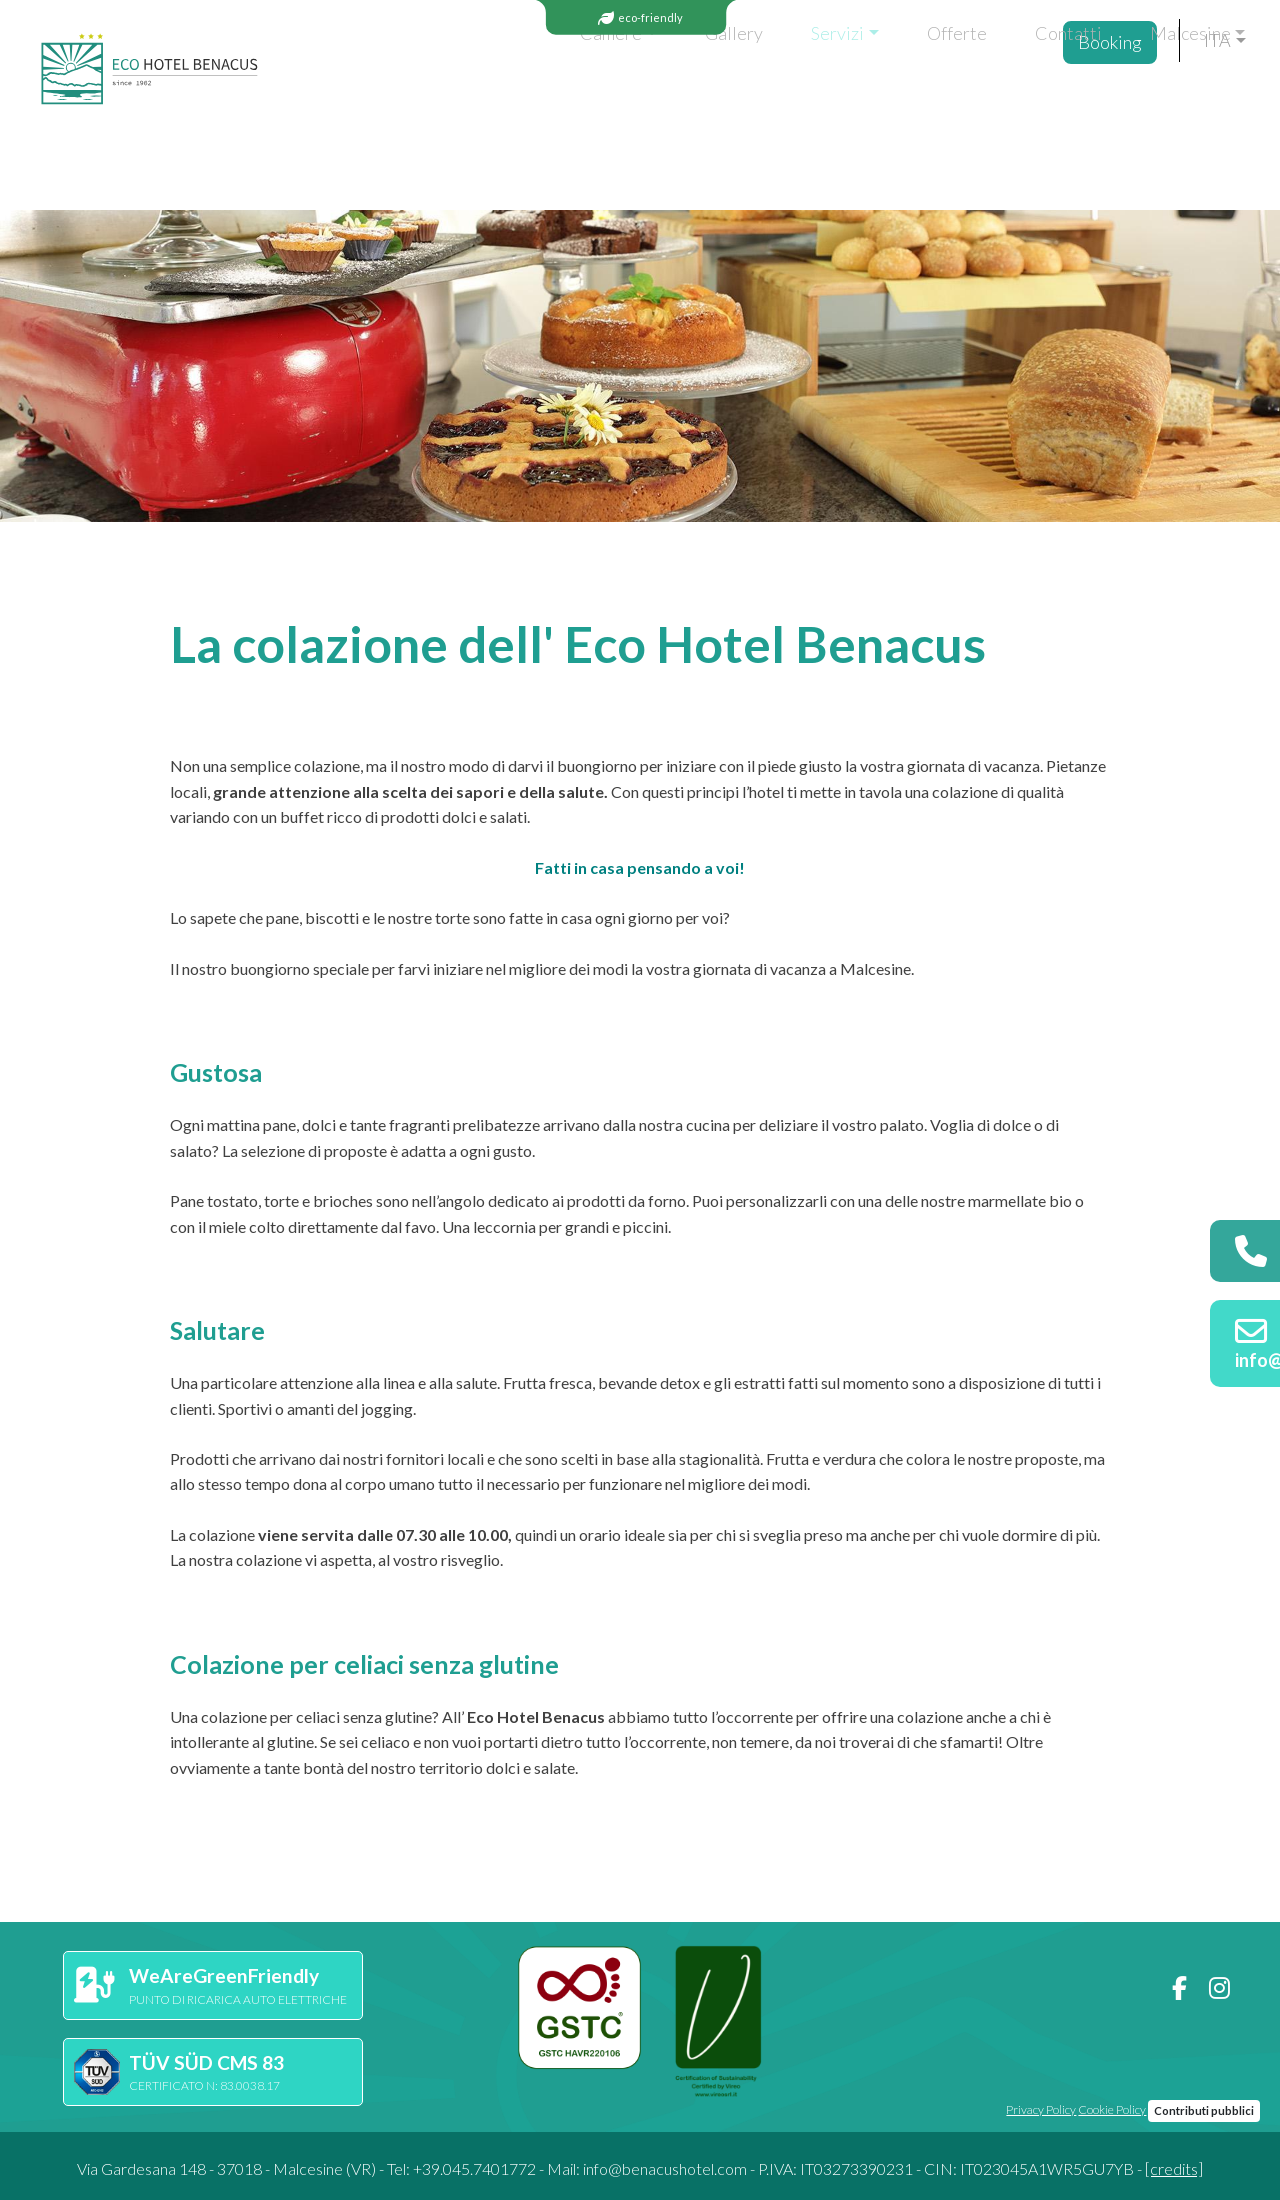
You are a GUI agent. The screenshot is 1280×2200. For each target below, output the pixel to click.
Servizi (631, 101)
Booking (1117, 103)
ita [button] (1217, 101)
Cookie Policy (1112, 2109)
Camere (405, 101)
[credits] (1174, 2168)
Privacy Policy (1041, 2109)
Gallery (528, 101)
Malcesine (983, 101)
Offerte (750, 101)
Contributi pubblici (1204, 2110)
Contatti (861, 101)
